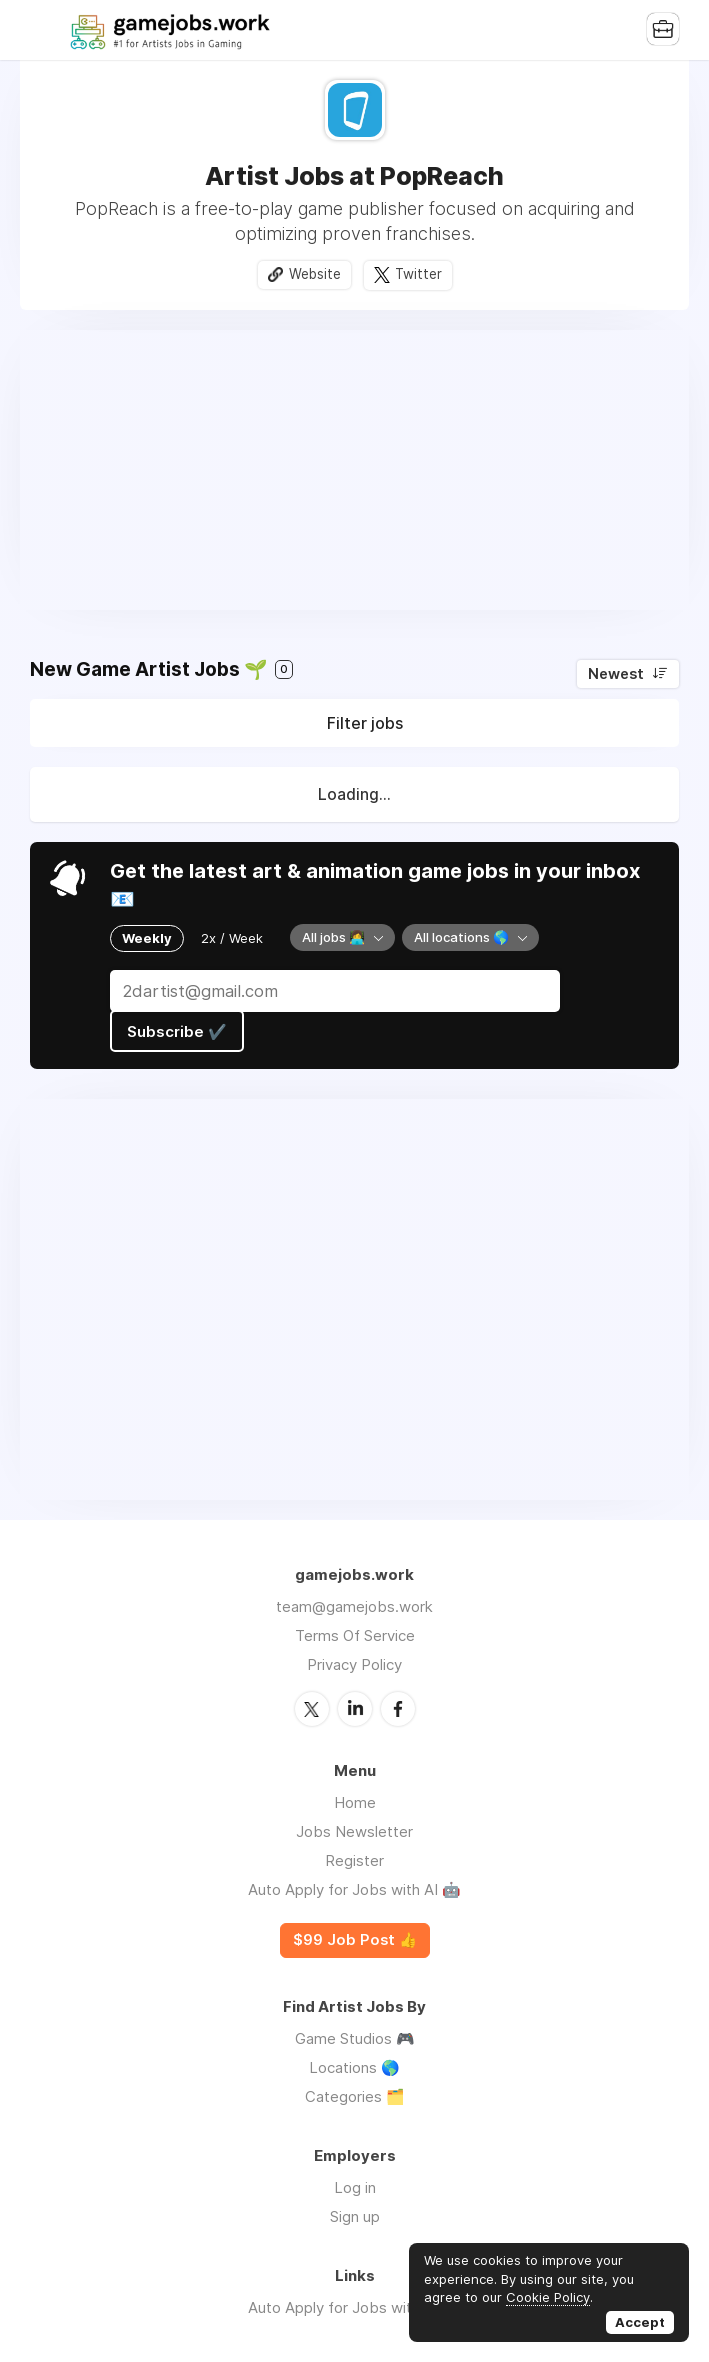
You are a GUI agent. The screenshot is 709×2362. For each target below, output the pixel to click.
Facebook (398, 1709)
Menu (45, 30)
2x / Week (232, 938)
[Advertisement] (354, 470)
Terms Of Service (355, 1635)
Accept (640, 2322)
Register (354, 1860)
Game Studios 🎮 (355, 2038)
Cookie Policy (548, 2297)
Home (355, 1802)
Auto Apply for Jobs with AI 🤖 (354, 1889)
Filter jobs (365, 723)
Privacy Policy (354, 1664)
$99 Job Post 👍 (355, 1940)
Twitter (418, 274)
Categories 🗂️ (355, 2096)
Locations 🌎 (354, 2067)
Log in (355, 2187)
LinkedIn (355, 1709)
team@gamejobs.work (354, 1606)
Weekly (147, 938)
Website (315, 274)
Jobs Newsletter (354, 1831)
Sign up (355, 2216)
